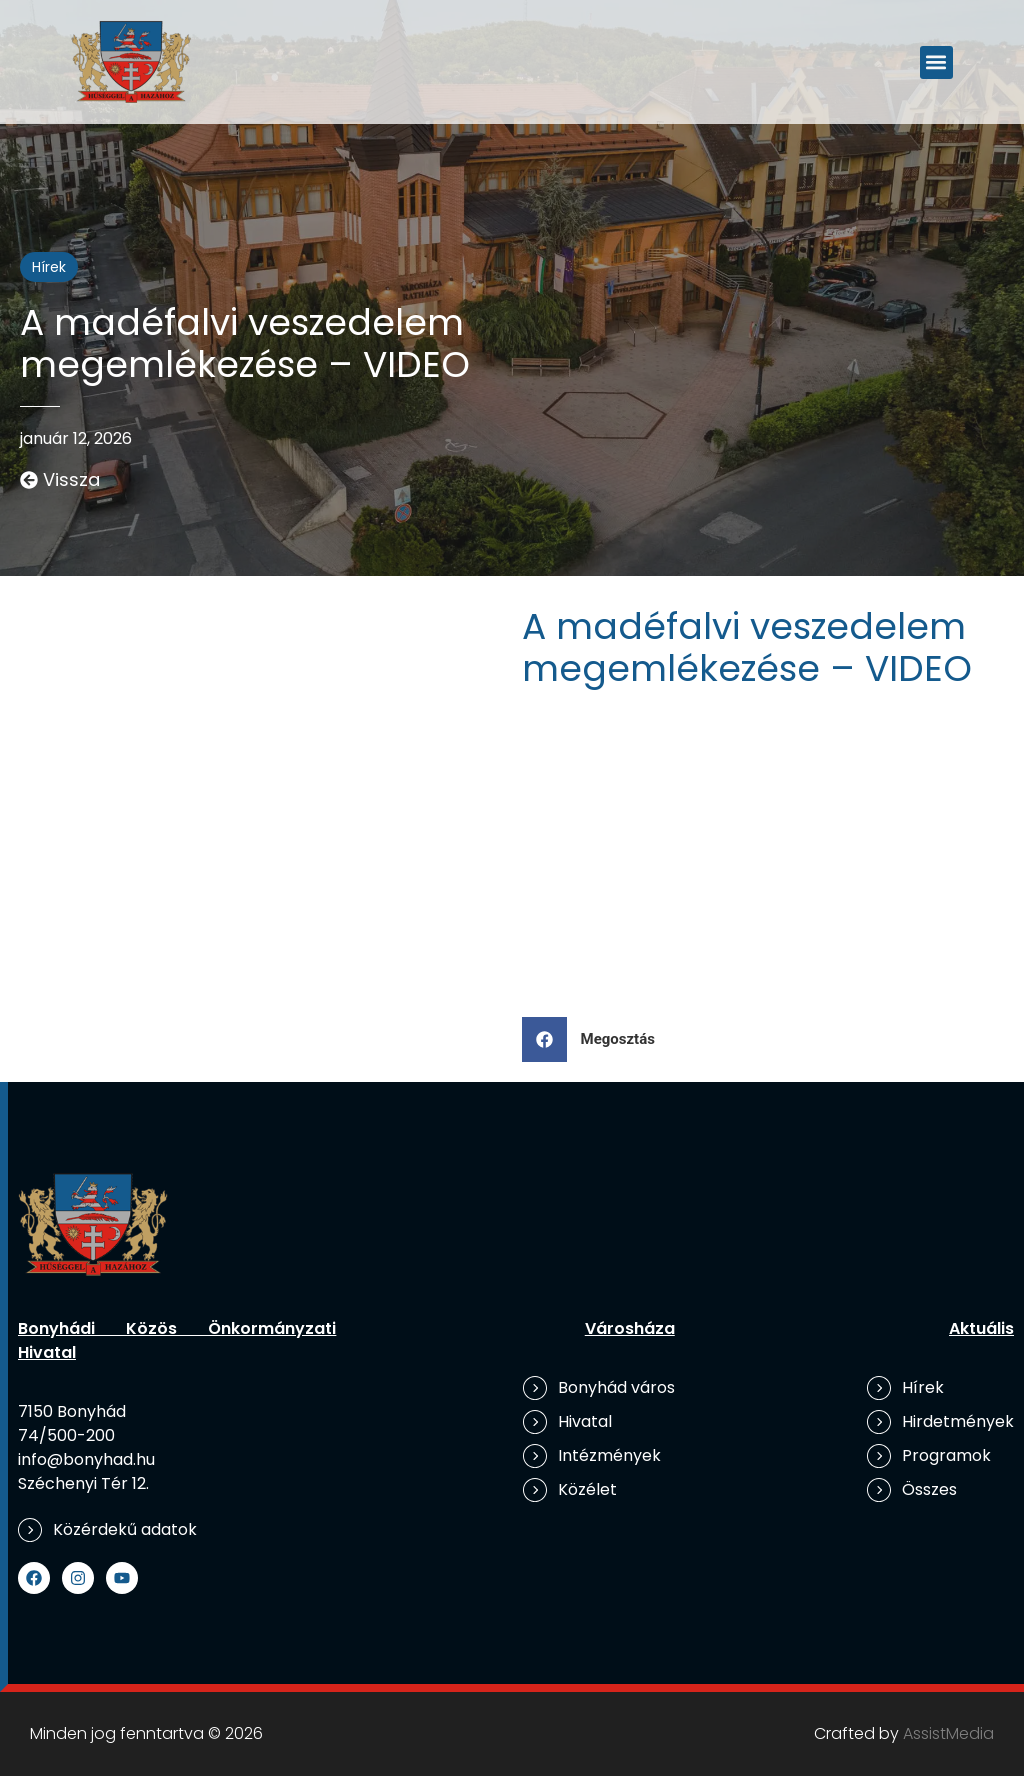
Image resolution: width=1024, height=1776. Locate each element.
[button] (936, 62)
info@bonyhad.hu (86, 1459)
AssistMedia (948, 1733)
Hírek (49, 267)
